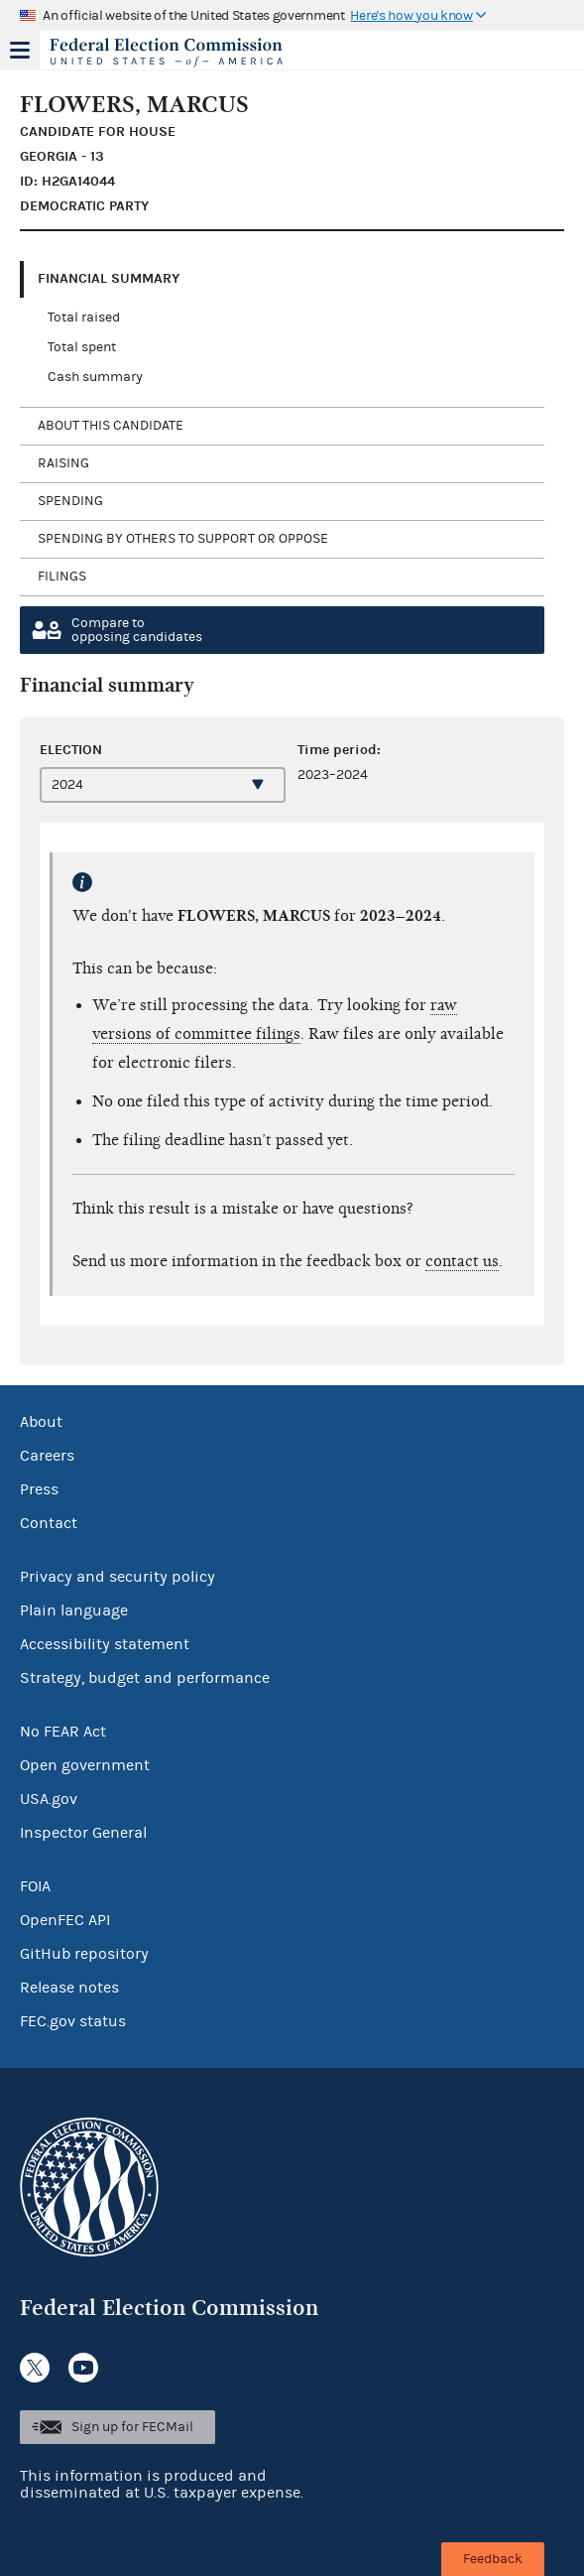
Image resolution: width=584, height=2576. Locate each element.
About (41, 1422)
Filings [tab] (62, 576)
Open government (85, 1765)
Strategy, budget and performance (145, 1678)
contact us (462, 1261)
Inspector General (83, 1833)
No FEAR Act (63, 1731)
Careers (47, 1456)
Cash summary (95, 377)
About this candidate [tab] (110, 426)
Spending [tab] (70, 501)
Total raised (84, 317)
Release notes (69, 1987)
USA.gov (48, 1799)
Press (39, 1489)
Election (71, 749)
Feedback (493, 2559)
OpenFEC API (65, 1920)
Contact (48, 1523)
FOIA (35, 1886)
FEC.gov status (73, 2021)
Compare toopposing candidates (136, 630)
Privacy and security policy (117, 1577)
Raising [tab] (63, 463)
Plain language (74, 1610)
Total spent (82, 347)
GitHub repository (84, 1954)
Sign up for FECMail (132, 2427)
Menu (20, 49)
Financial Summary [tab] (108, 278)
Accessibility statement (104, 1644)
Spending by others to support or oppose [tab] (183, 539)
